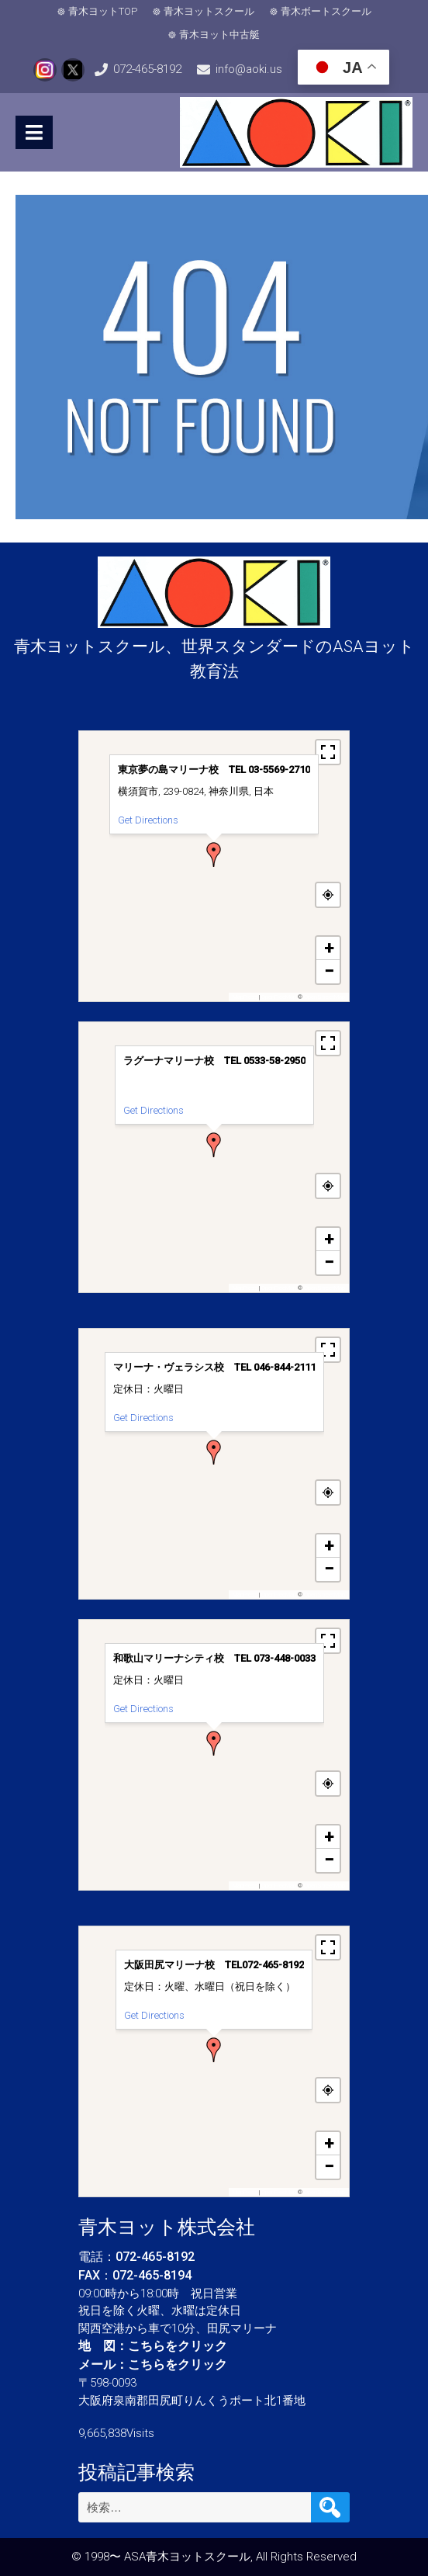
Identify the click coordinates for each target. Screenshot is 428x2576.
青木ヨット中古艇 (219, 34)
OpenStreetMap (324, 996)
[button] (214, 854)
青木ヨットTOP (102, 11)
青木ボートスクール (326, 11)
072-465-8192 (147, 69)
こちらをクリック (177, 2346)
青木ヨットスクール (209, 11)
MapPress (245, 996)
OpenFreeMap (278, 996)
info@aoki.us (249, 69)
